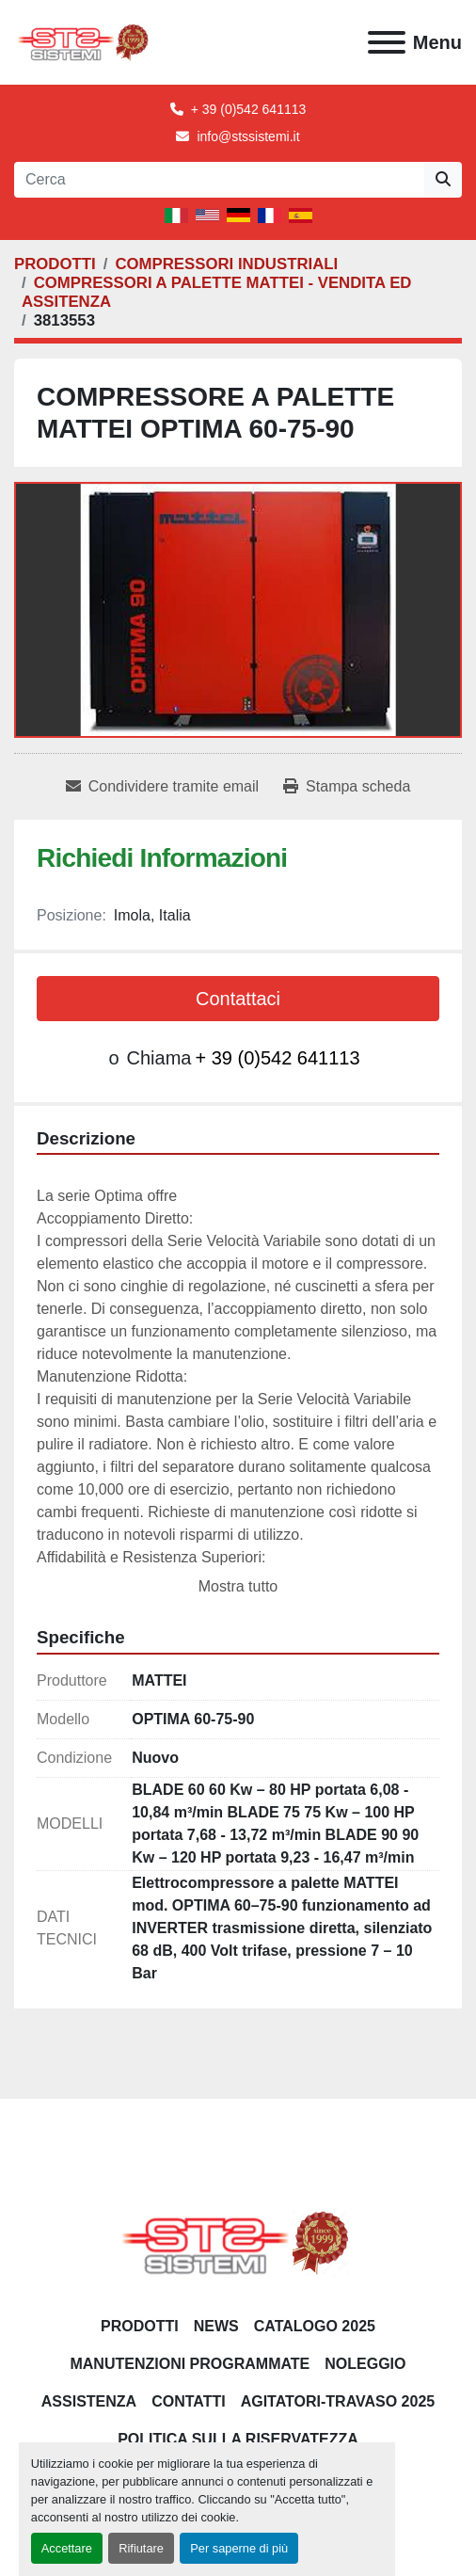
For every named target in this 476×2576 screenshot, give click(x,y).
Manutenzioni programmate (189, 2364)
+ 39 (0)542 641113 (249, 109)
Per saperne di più (239, 2548)
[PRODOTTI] (55, 264)
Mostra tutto (238, 1586)
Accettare (66, 2548)
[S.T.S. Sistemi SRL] (238, 2241)
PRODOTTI (140, 2326)
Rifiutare (141, 2548)
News (216, 2326)
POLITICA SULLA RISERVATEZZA (238, 2439)
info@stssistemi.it (248, 136)
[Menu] (386, 42)
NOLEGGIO (365, 2364)
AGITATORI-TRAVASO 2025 (338, 2401)
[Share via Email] (162, 787)
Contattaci (238, 998)
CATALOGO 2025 (314, 2326)
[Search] (219, 180)
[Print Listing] (346, 787)
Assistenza (88, 2401)
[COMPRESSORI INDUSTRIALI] (226, 264)
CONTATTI (188, 2401)
